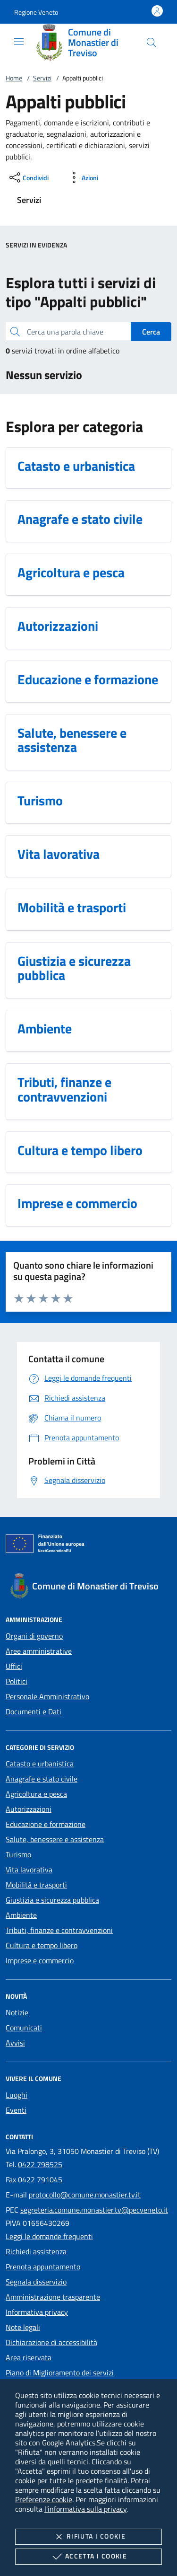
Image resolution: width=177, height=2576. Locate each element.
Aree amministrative (39, 1651)
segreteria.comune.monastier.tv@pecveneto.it (94, 2209)
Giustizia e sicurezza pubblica (52, 1900)
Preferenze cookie (43, 2499)
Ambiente (21, 1915)
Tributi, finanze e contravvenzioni (59, 1930)
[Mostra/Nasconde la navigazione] (19, 41)
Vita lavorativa (29, 1869)
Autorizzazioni (28, 1809)
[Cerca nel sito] (151, 42)
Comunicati (24, 2027)
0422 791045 (40, 2179)
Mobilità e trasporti (36, 1884)
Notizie (17, 2012)
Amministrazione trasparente (53, 2297)
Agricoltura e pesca (36, 1794)
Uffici (14, 1666)
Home (14, 78)
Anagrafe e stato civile (41, 1778)
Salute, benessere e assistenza (55, 1839)
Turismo (18, 1854)
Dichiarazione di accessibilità (51, 2342)
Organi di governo (34, 1635)
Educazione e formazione (45, 1824)
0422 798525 (40, 2164)
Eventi (16, 2110)
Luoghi (16, 2094)
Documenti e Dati (33, 1711)
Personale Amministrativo (47, 1696)
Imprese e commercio (40, 1960)
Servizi (42, 78)
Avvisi (15, 2042)
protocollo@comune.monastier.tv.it (85, 2194)
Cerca (151, 331)
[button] (36, 12)
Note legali (23, 2327)
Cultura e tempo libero (41, 1945)
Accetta (88, 2556)
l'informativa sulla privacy (85, 2508)
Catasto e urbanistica (40, 1763)
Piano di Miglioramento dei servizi (60, 2372)
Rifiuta (88, 2536)
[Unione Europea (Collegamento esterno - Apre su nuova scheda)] (88, 1545)
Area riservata (28, 2357)
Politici (16, 1681)
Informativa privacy (37, 2312)
